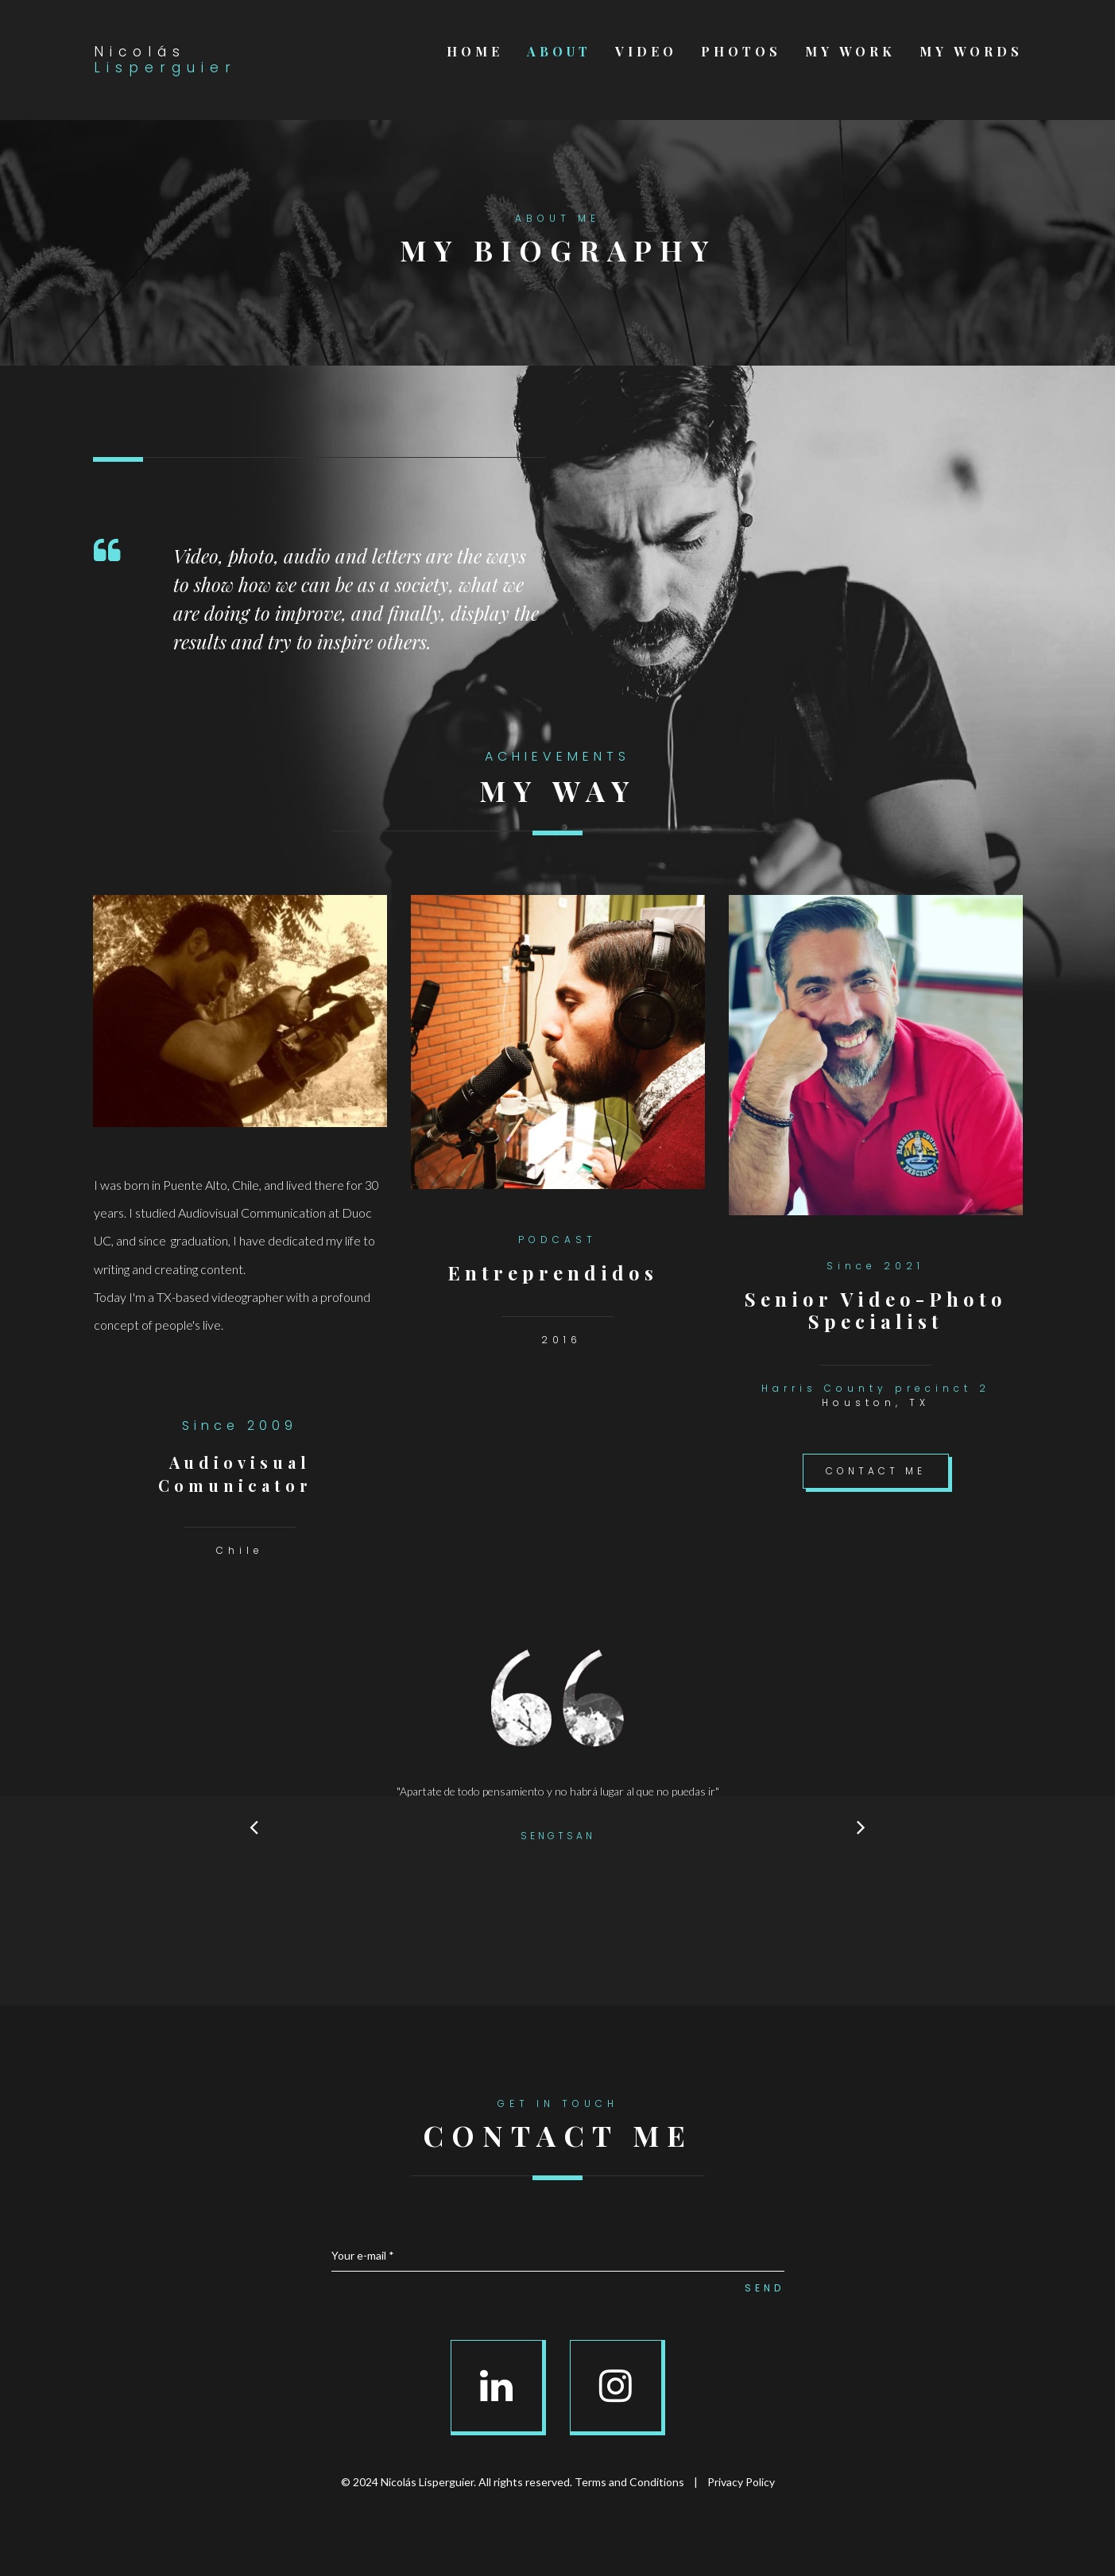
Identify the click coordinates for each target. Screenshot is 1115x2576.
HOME (475, 52)
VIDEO (646, 52)
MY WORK (850, 52)
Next (861, 1826)
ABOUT (559, 52)
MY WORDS (971, 52)
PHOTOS (741, 52)
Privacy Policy (741, 2482)
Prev (254, 1826)
